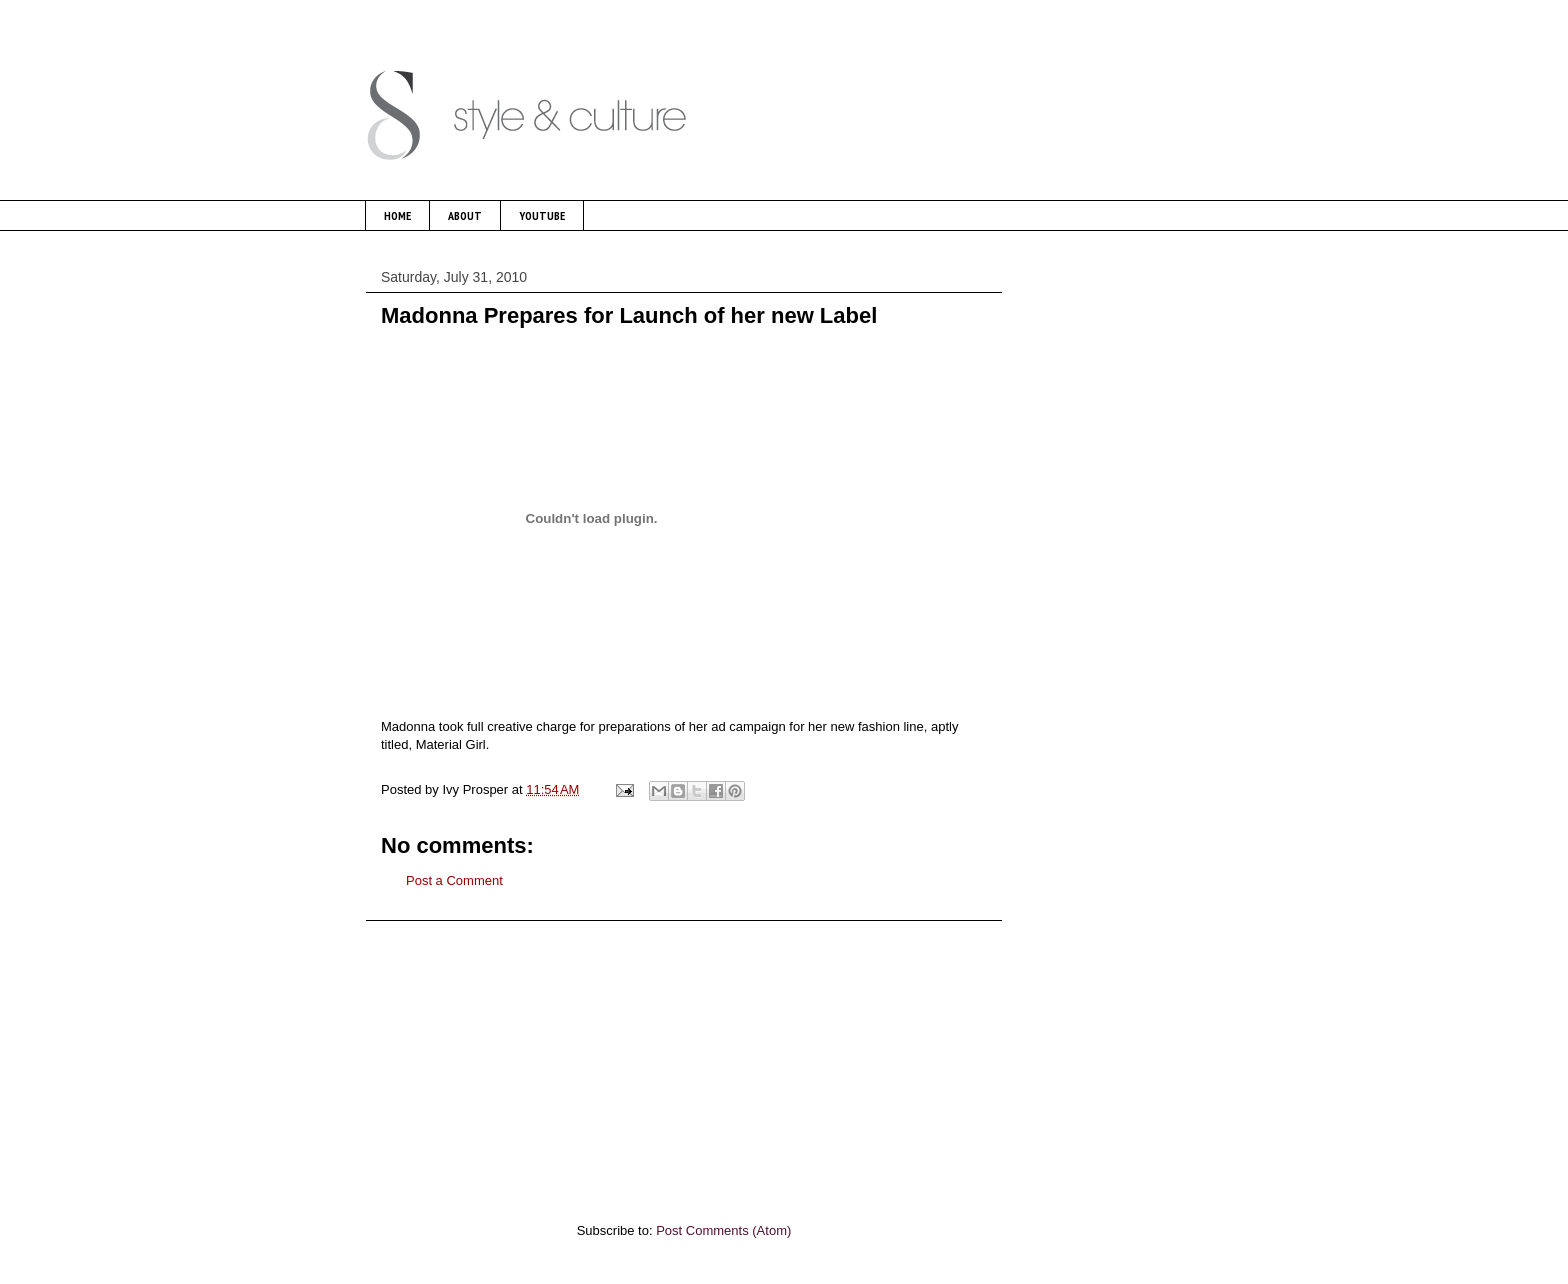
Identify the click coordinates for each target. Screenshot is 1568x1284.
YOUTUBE (542, 215)
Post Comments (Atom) (723, 1230)
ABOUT (465, 215)
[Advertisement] (684, 1061)
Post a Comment (454, 880)
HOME (397, 215)
